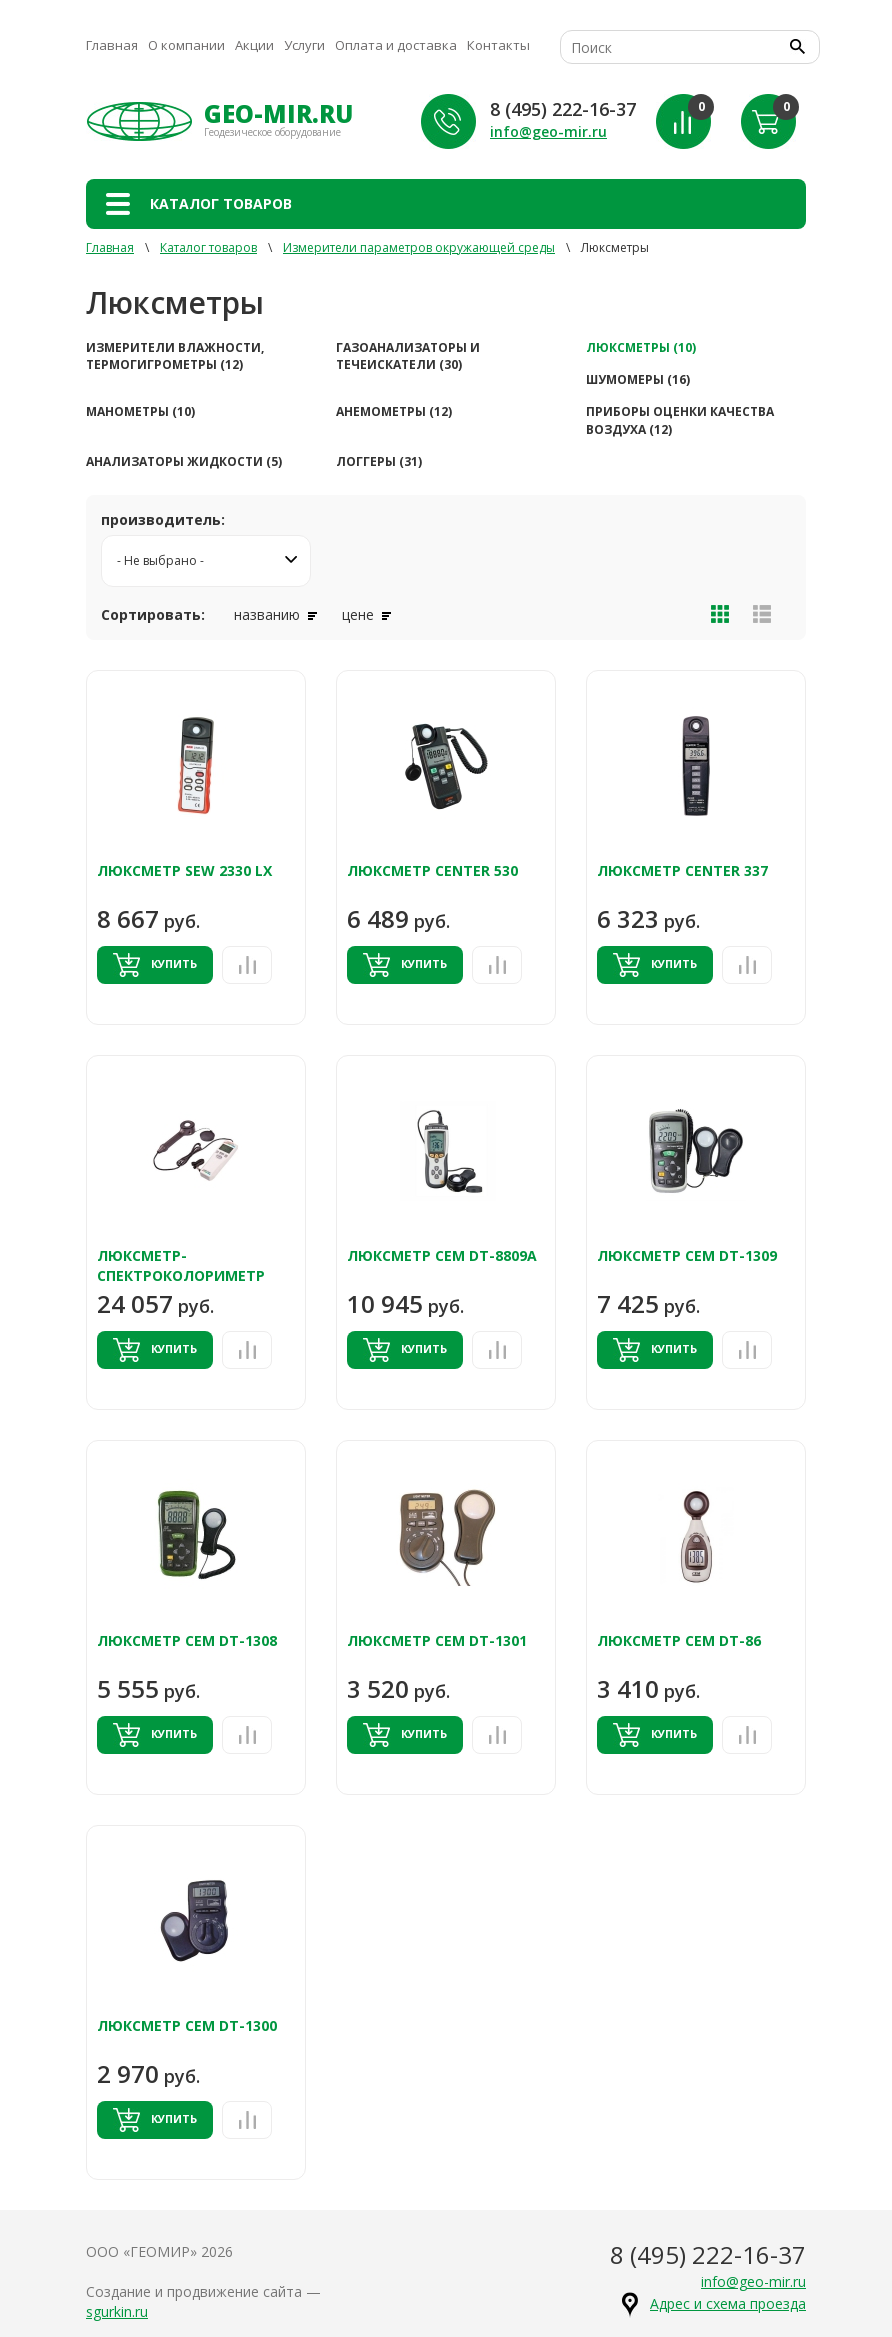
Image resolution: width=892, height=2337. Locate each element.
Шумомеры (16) (638, 379)
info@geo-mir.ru (548, 131)
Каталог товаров (208, 247)
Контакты (498, 45)
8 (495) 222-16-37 (563, 109)
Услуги (304, 45)
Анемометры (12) (394, 411)
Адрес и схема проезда (728, 2303)
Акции (254, 45)
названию (275, 614)
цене (366, 614)
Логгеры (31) (379, 461)
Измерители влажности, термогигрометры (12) (175, 356)
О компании (186, 45)
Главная (112, 45)
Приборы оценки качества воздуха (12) (680, 420)
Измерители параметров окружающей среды (419, 247)
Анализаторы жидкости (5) (184, 461)
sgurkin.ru (117, 2311)
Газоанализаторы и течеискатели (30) (408, 356)
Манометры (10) (140, 411)
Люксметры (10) (641, 347)
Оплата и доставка (396, 45)
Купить (155, 965)
